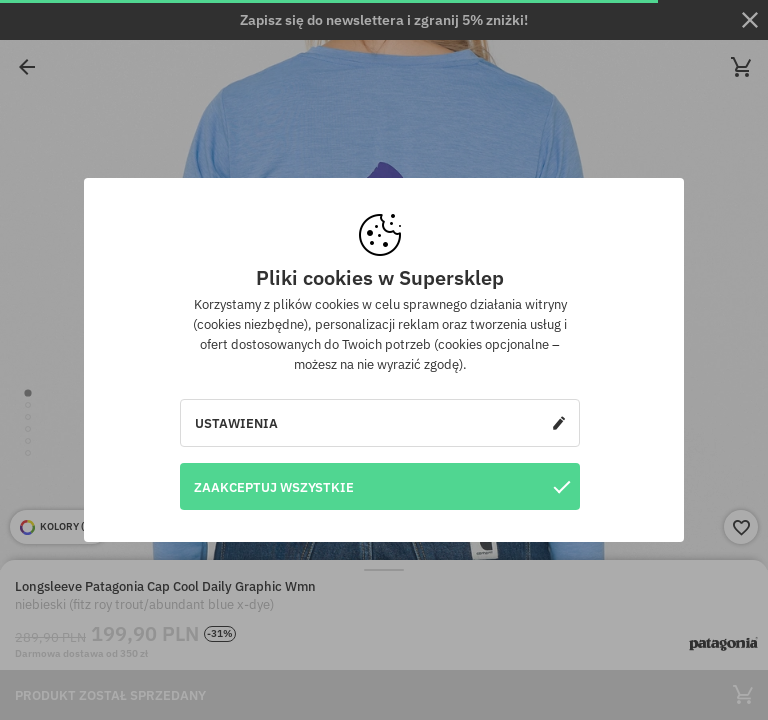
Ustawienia (380, 423)
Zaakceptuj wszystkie (382, 486)
